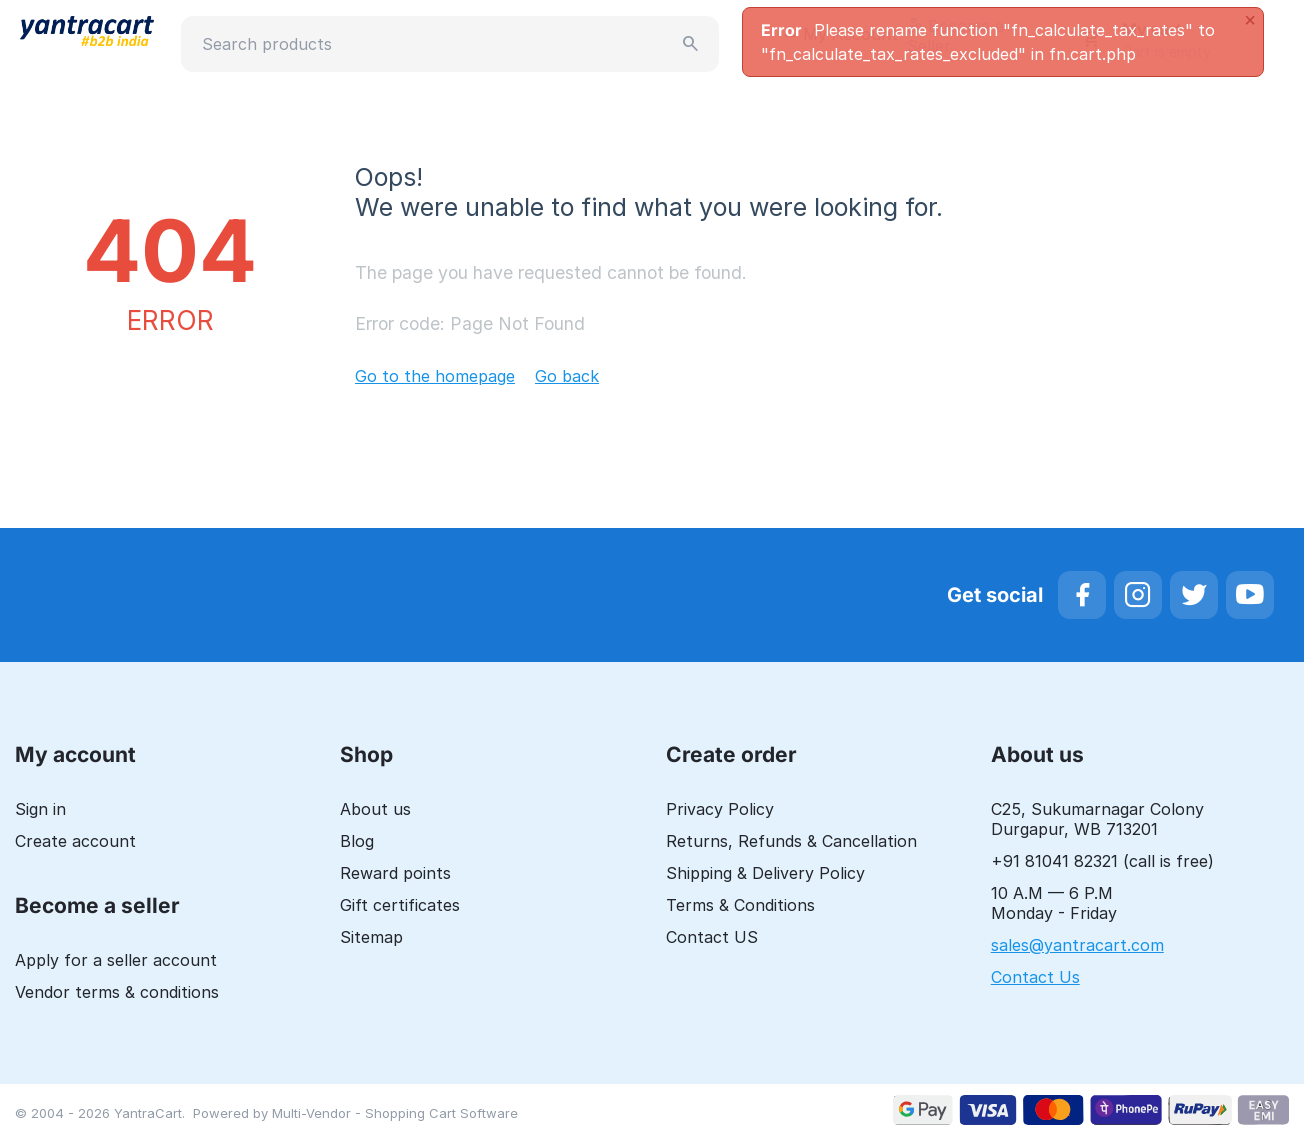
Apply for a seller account (116, 960)
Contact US (712, 937)
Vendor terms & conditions (117, 992)
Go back (567, 376)
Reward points (395, 873)
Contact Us (1035, 977)
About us (375, 809)
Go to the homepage (435, 376)
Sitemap (371, 937)
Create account (75, 841)
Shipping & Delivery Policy (765, 873)
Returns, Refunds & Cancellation (791, 841)
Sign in (40, 809)
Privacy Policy (720, 809)
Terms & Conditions (740, 905)
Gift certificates (400, 905)
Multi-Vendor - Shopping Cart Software (395, 1113)
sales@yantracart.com (1077, 945)
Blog (357, 841)
